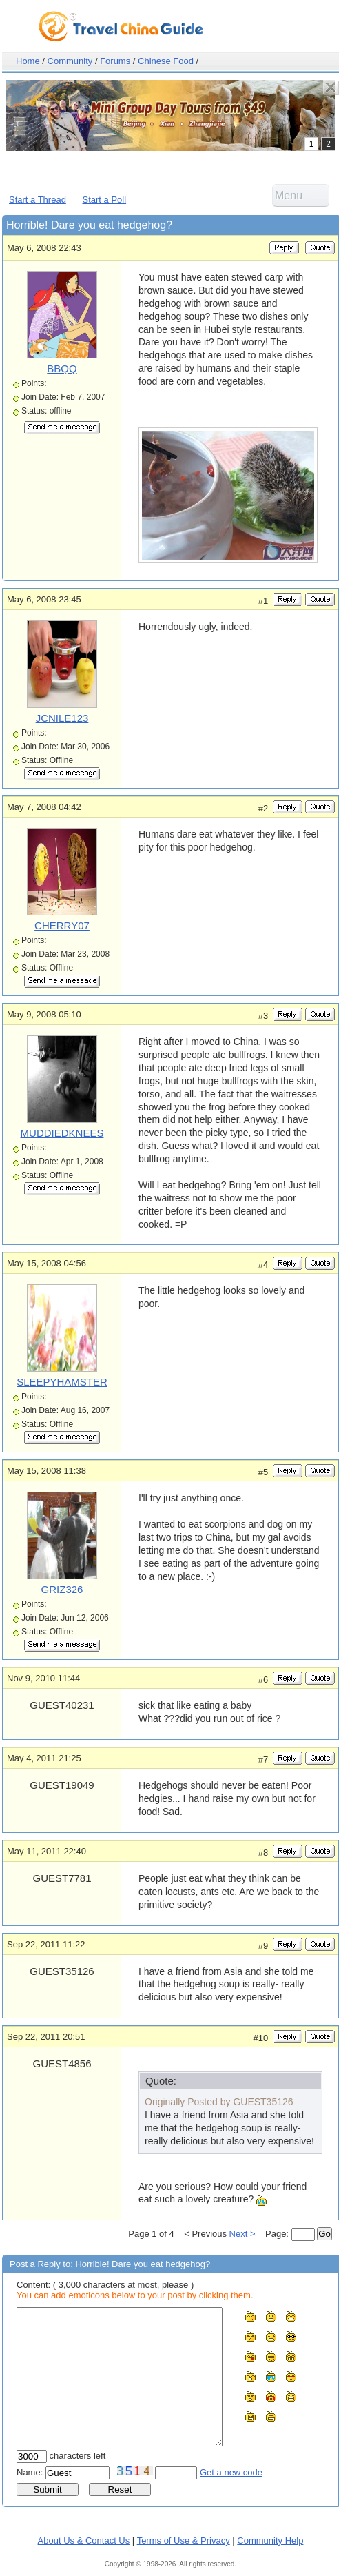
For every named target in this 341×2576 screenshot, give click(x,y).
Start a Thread (37, 199)
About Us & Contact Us (84, 2540)
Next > (242, 2234)
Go (324, 2234)
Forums (115, 61)
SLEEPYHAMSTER (62, 1382)
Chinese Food (166, 61)
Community (70, 61)
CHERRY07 (62, 925)
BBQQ (61, 368)
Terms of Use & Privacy (183, 2540)
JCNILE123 (62, 718)
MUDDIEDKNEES (62, 1133)
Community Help (270, 2540)
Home (28, 61)
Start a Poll (105, 199)
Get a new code (231, 2472)
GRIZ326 (62, 1589)
